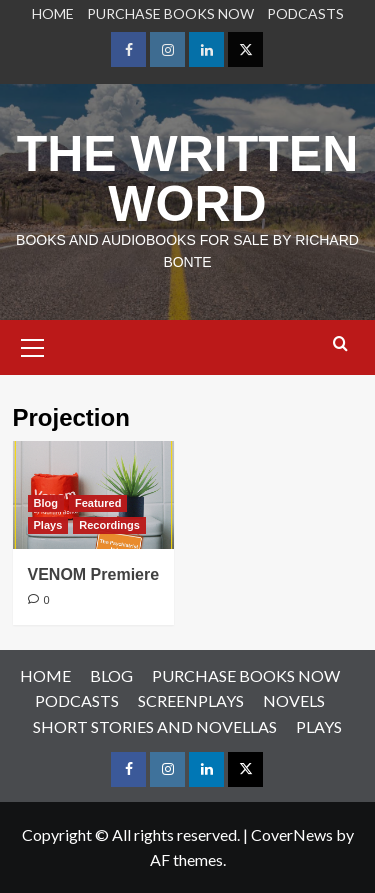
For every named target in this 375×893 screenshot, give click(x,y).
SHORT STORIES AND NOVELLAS (155, 726)
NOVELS (294, 700)
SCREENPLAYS (191, 700)
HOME (53, 13)
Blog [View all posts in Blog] (46, 503)
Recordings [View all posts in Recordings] (109, 525)
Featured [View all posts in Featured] (98, 503)
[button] (33, 345)
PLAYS (319, 726)
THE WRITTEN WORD (188, 179)
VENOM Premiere (94, 574)
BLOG (111, 675)
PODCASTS (305, 13)
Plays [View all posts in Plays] (48, 525)
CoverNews (292, 834)
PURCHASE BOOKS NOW (170, 13)
